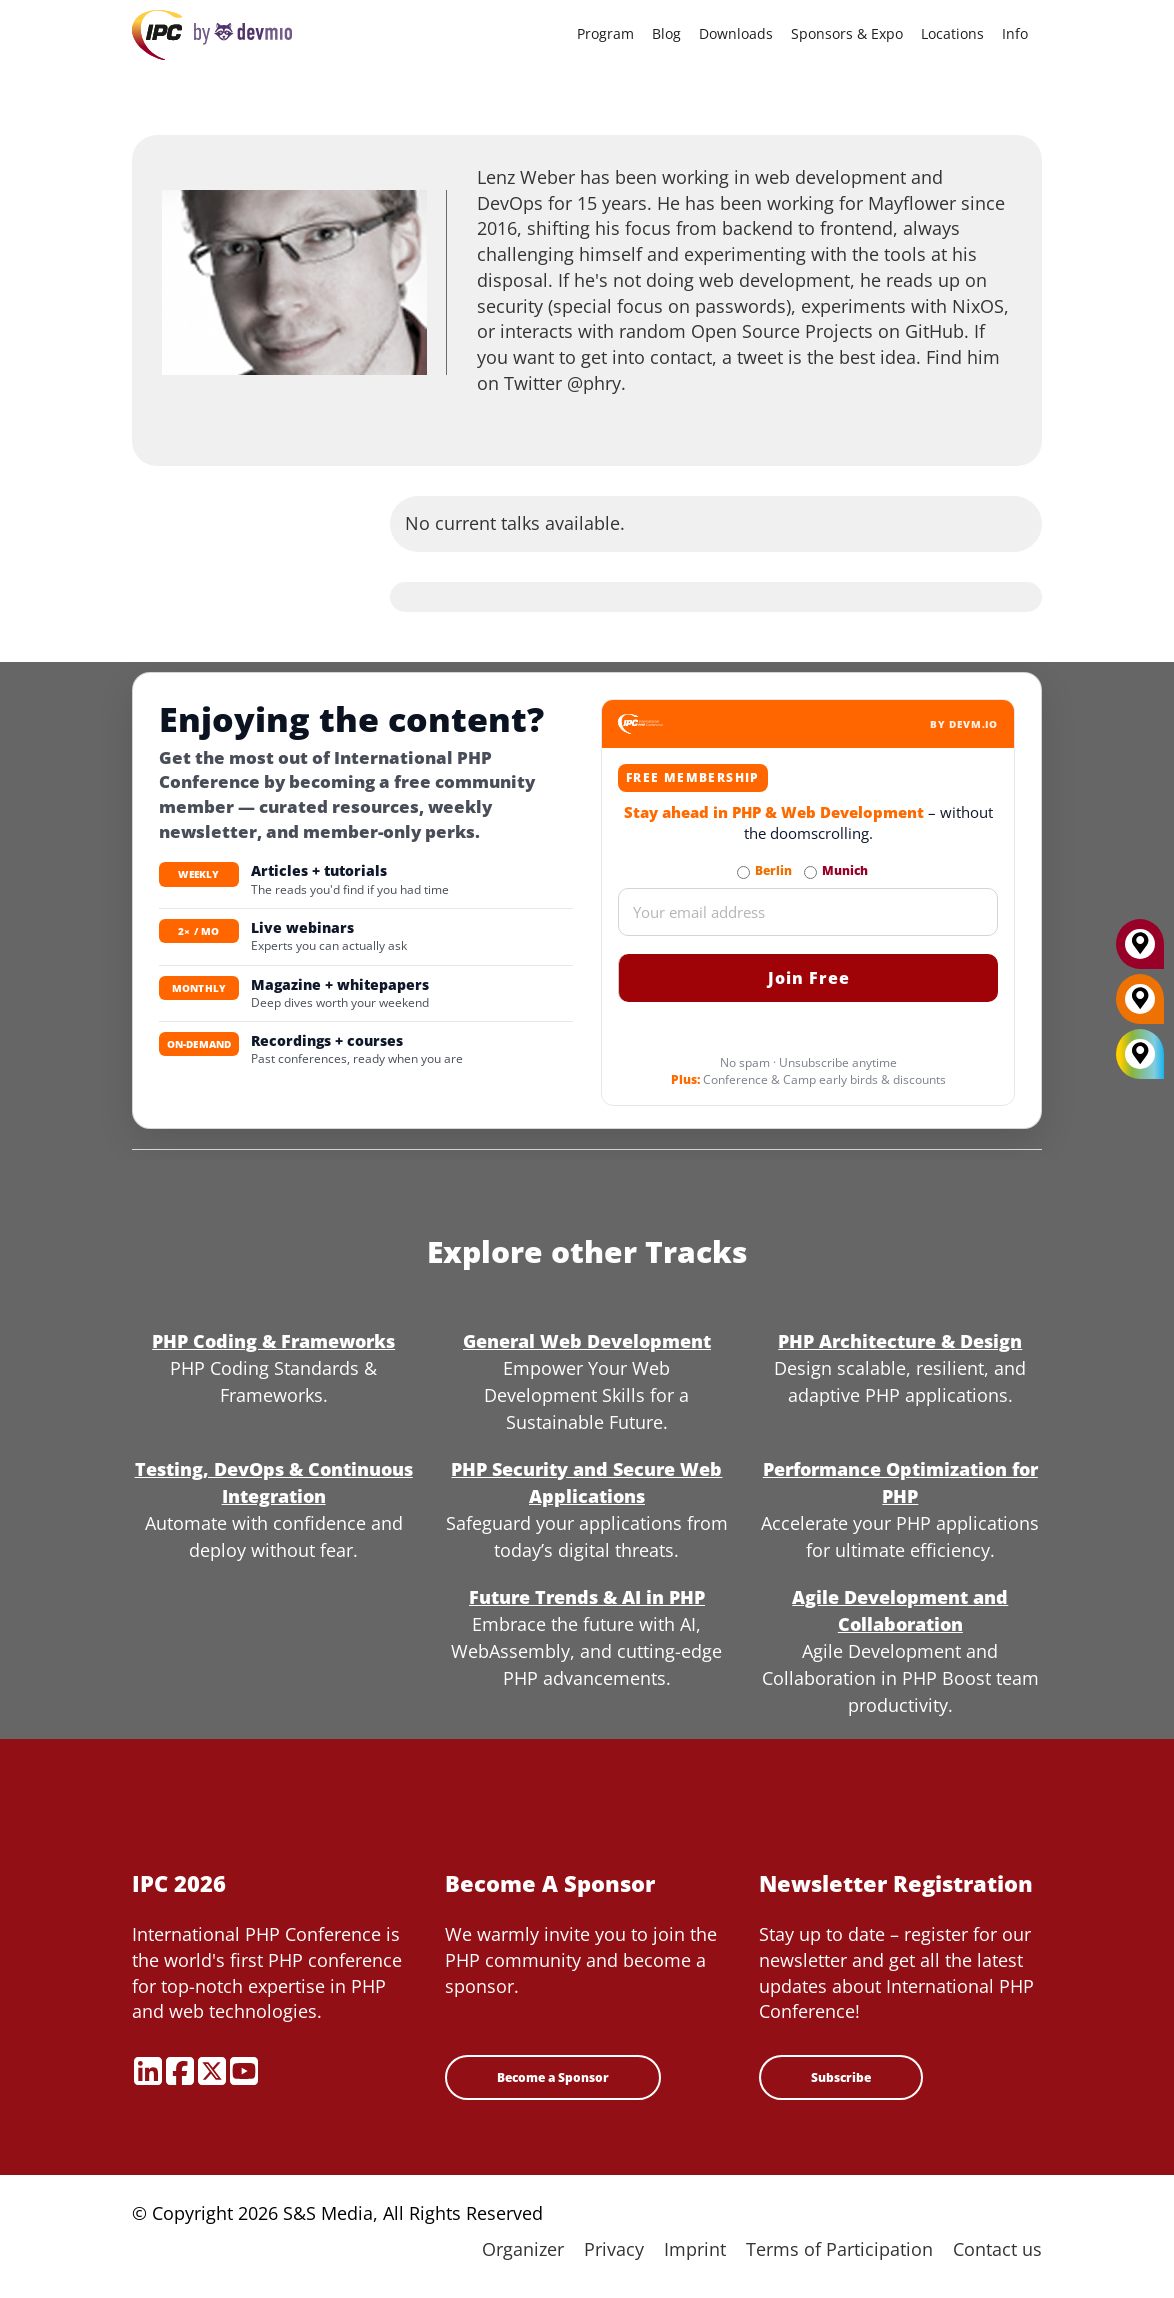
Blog (666, 33)
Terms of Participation (839, 2249)
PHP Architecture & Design (900, 1341)
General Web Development (587, 1341)
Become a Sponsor (553, 2077)
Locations (952, 33)
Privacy (614, 2249)
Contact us (997, 2249)
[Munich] (1140, 951)
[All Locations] (1140, 1054)
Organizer (523, 2249)
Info (1015, 33)
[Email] (808, 912)
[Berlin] (1140, 1006)
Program (605, 33)
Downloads (736, 33)
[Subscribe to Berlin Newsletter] (743, 872)
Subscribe (841, 2077)
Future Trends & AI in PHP (587, 1597)
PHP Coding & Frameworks (273, 1341)
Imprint (695, 2249)
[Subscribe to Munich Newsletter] (810, 872)
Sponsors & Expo (847, 33)
